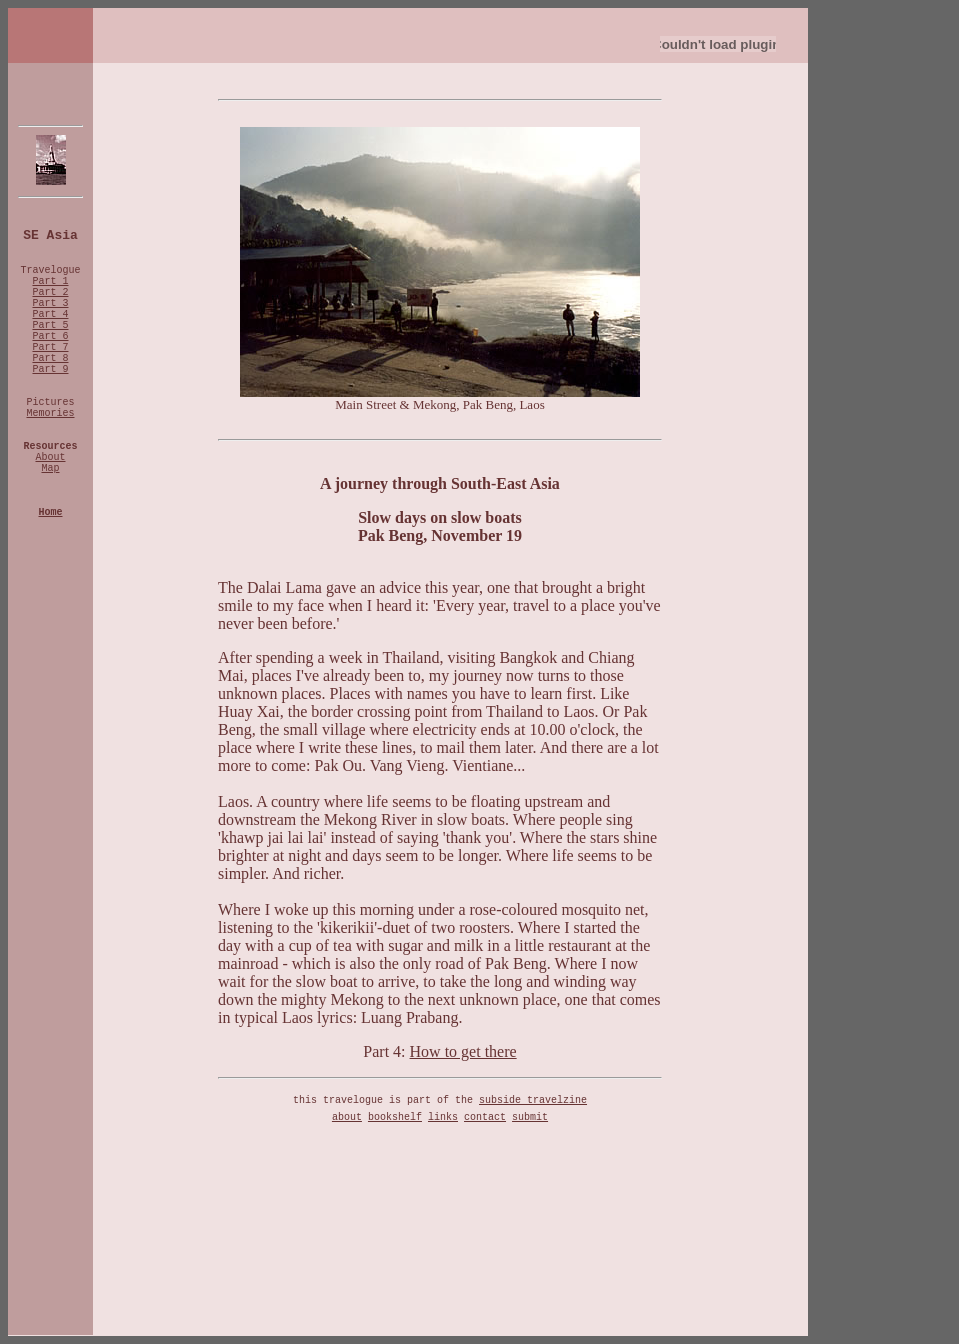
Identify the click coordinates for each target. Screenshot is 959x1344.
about (347, 1117)
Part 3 (50, 303)
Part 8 (50, 358)
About (50, 457)
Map (50, 468)
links (443, 1117)
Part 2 (50, 292)
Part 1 (50, 281)
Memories (50, 413)
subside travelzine (533, 1100)
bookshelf (395, 1117)
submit (530, 1117)
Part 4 (50, 314)
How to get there (463, 1051)
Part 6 (50, 336)
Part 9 (50, 369)
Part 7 (50, 347)
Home (50, 512)
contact (485, 1117)
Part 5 (50, 325)
